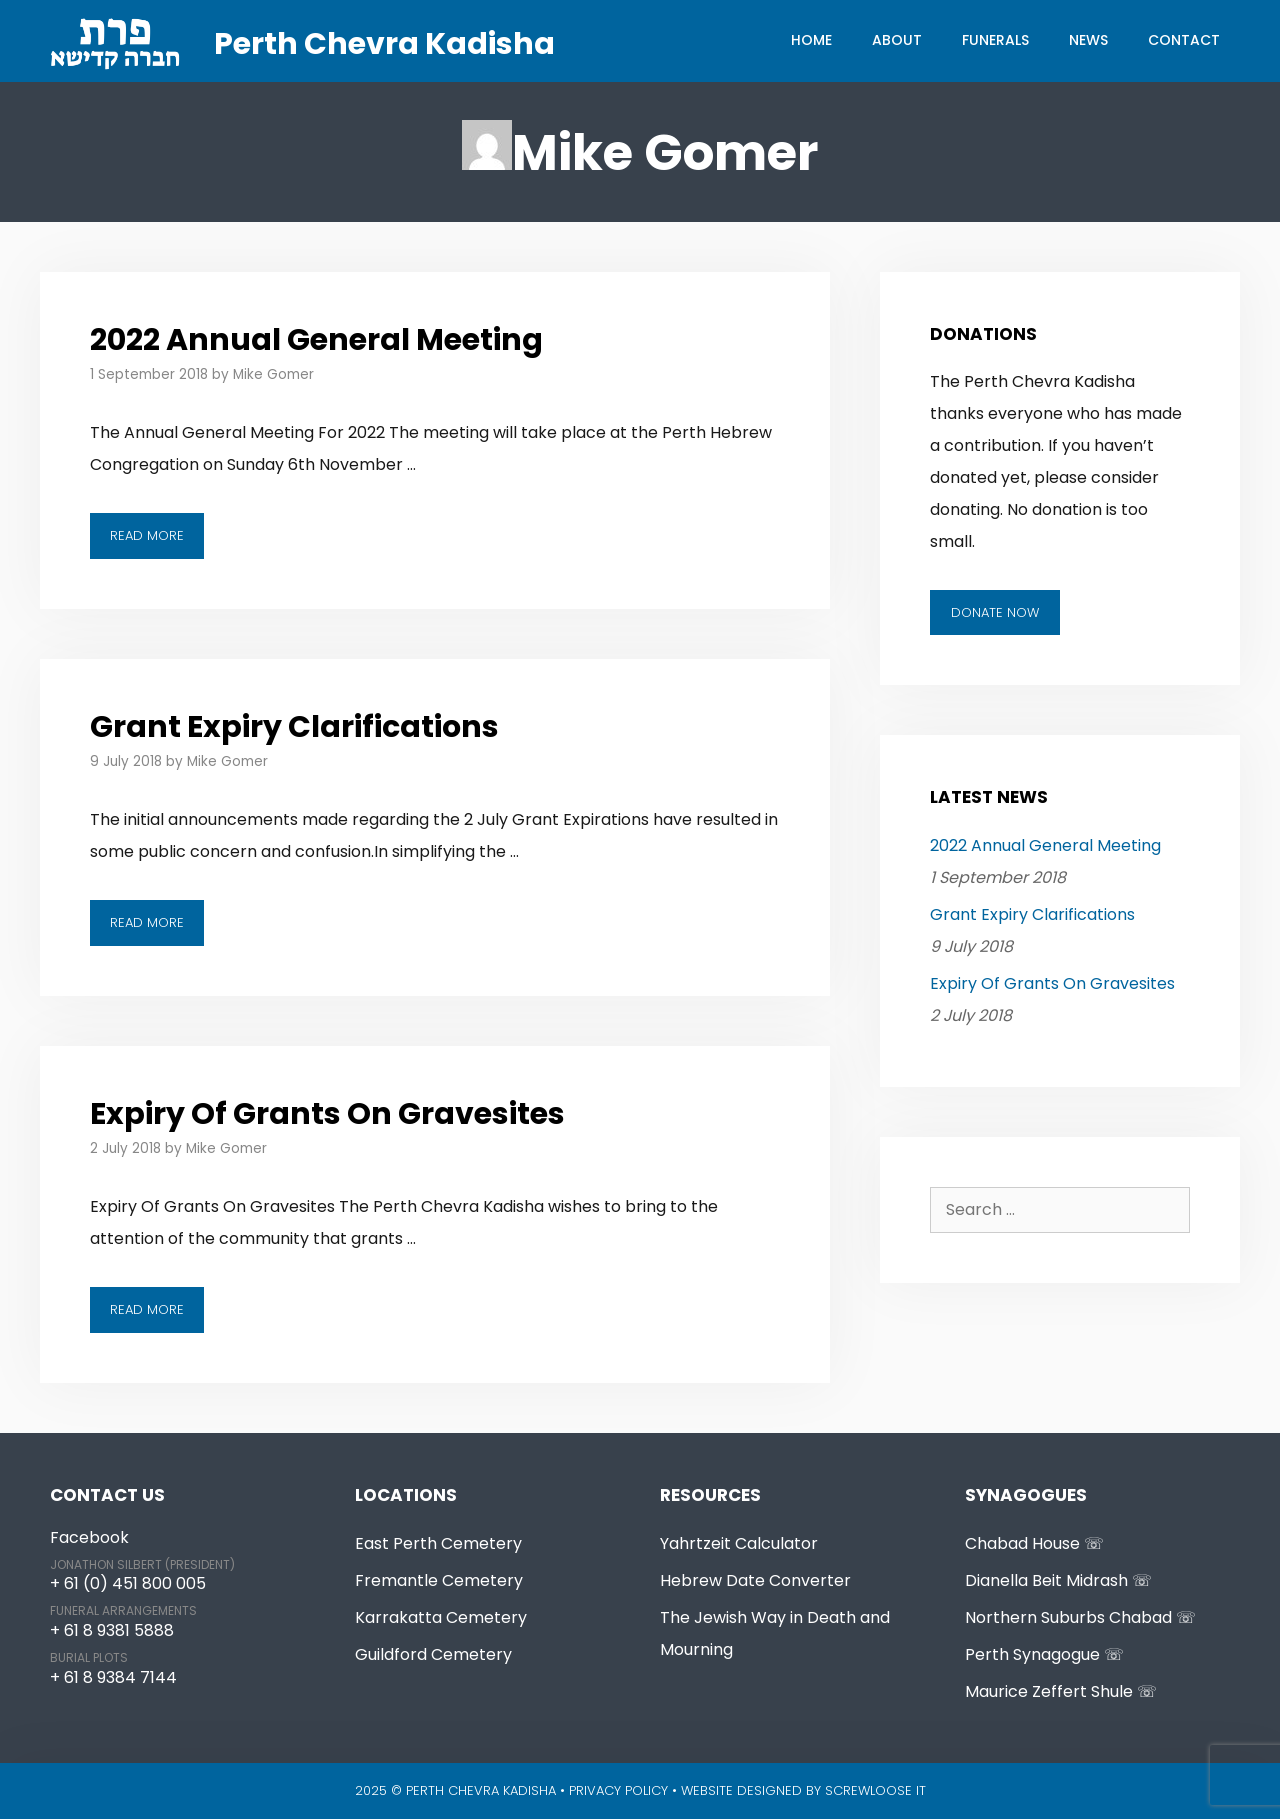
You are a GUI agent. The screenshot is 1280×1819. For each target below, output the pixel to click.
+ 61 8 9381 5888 (112, 1630)
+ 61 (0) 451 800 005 (128, 1583)
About (897, 40)
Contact (1184, 40)
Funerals (995, 40)
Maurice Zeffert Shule (1049, 1691)
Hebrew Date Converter (755, 1580)
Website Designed (741, 1790)
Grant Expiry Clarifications (294, 727)
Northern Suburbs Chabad (1068, 1617)
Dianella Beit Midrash (1046, 1580)
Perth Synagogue (1032, 1654)
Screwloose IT (875, 1790)
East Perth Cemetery (438, 1543)
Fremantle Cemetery (439, 1580)
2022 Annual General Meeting (316, 340)
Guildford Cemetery (433, 1654)
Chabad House (1022, 1543)
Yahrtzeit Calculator (739, 1543)
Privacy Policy (618, 1790)
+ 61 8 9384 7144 (113, 1677)
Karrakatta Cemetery (441, 1617)
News (1088, 40)
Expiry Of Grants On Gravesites (327, 1114)
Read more (157, 540)
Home (811, 40)
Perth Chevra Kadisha (384, 44)
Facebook (89, 1537)
